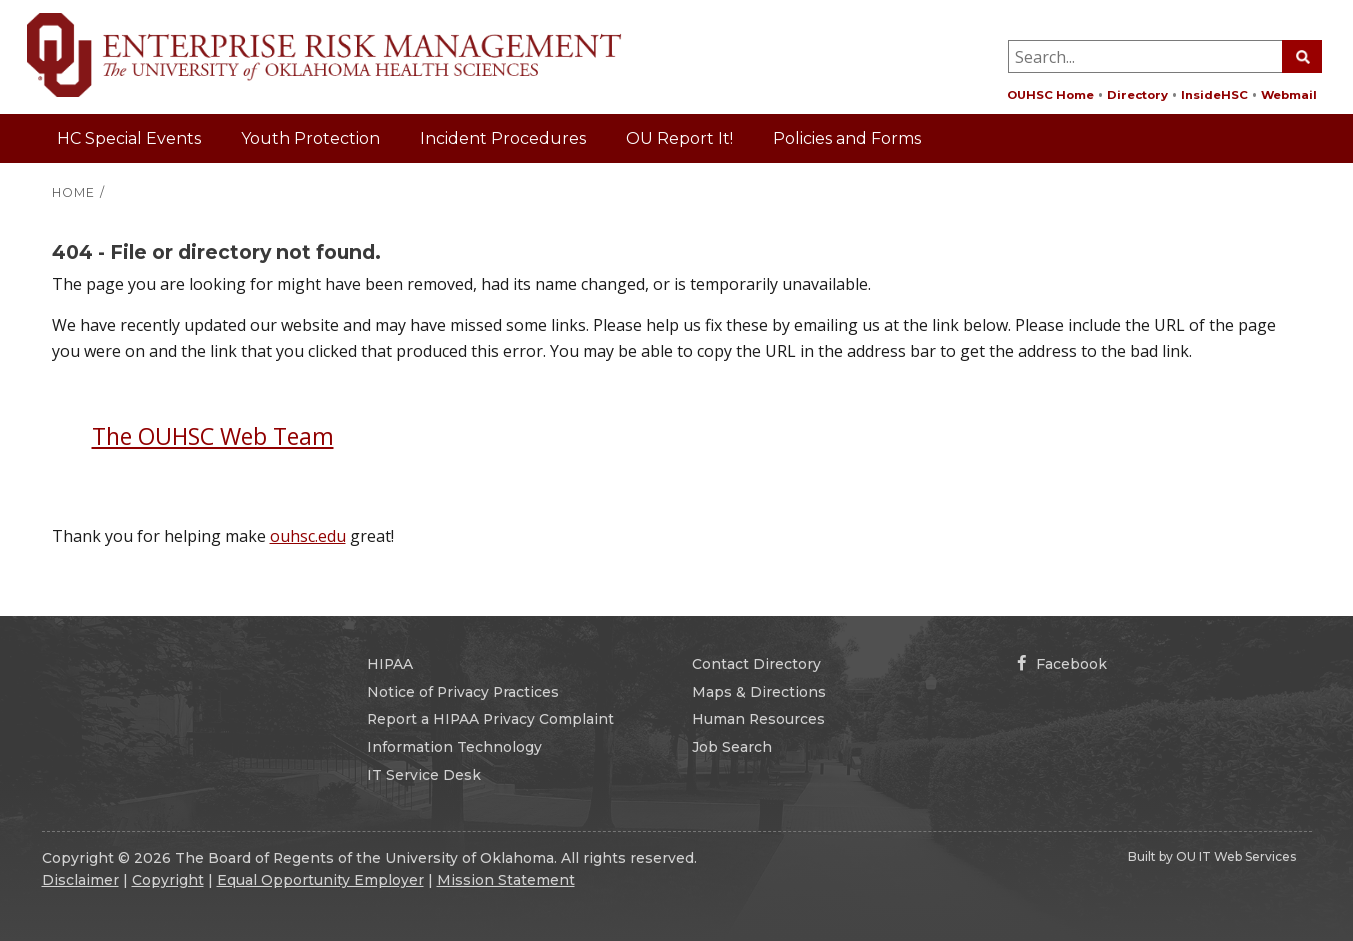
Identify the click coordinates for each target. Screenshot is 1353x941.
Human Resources (758, 719)
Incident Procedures (503, 138)
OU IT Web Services (1236, 856)
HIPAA (390, 664)
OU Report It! (679, 138)
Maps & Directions (759, 692)
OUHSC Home (1050, 95)
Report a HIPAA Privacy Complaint (490, 719)
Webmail (1289, 95)
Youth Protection (310, 138)
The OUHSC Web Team (213, 436)
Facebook (1062, 664)
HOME (74, 192)
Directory (1137, 95)
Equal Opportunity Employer (320, 880)
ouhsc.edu (308, 536)
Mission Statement (506, 880)
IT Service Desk (424, 775)
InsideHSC (1214, 95)
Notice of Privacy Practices (463, 692)
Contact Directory (756, 664)
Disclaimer (80, 880)
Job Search (732, 747)
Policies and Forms (847, 138)
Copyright (168, 880)
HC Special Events (129, 138)
